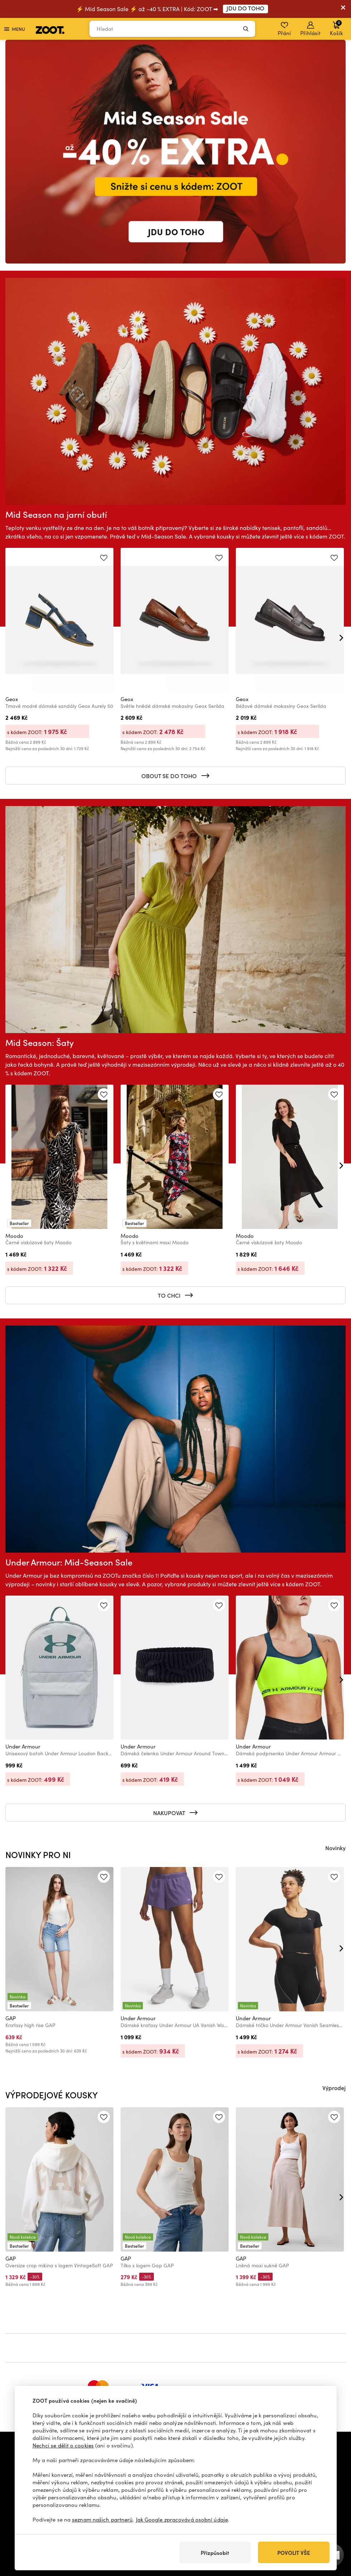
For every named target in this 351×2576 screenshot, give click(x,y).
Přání (284, 29)
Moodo (14, 1235)
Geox (11, 699)
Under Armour (22, 1746)
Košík (336, 28)
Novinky (335, 1848)
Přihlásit (310, 29)
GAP (10, 2018)
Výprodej (334, 2088)
